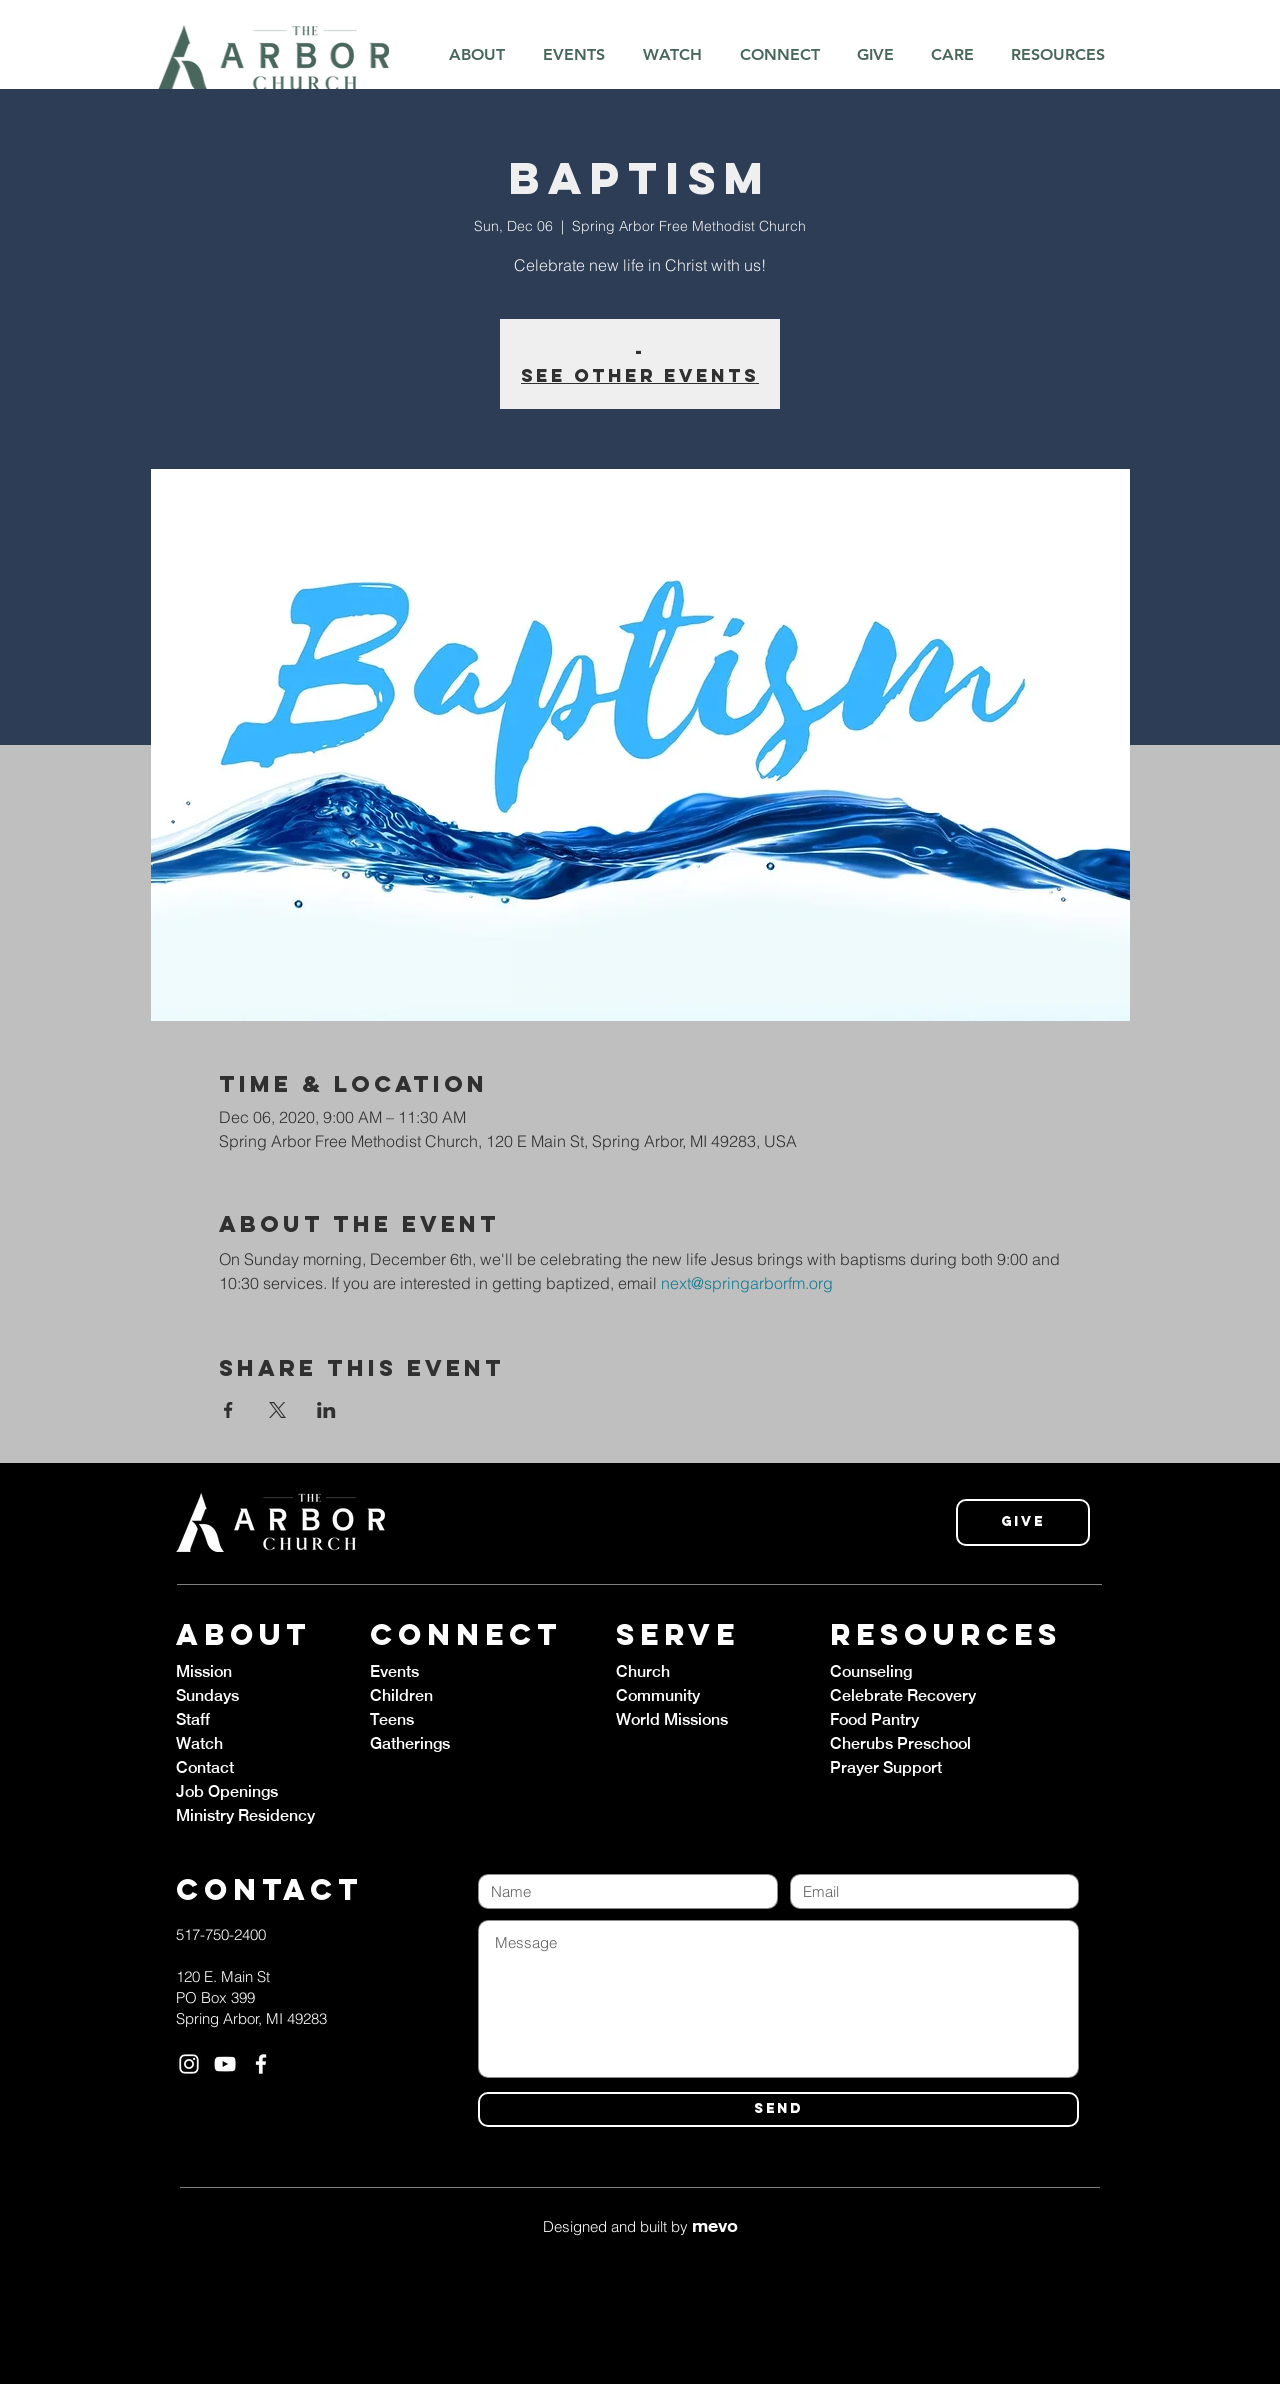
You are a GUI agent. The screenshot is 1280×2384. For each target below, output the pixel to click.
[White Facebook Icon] (261, 2064)
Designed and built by (640, 2226)
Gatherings (410, 1743)
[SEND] (778, 2109)
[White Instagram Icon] (189, 2064)
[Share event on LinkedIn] (326, 1410)
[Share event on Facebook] (228, 1410)
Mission (204, 1671)
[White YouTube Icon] (225, 2064)
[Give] (1023, 1522)
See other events (640, 375)
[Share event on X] (277, 1410)
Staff (193, 1719)
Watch (199, 1743)
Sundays (207, 1695)
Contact (205, 1767)
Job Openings (227, 1791)
